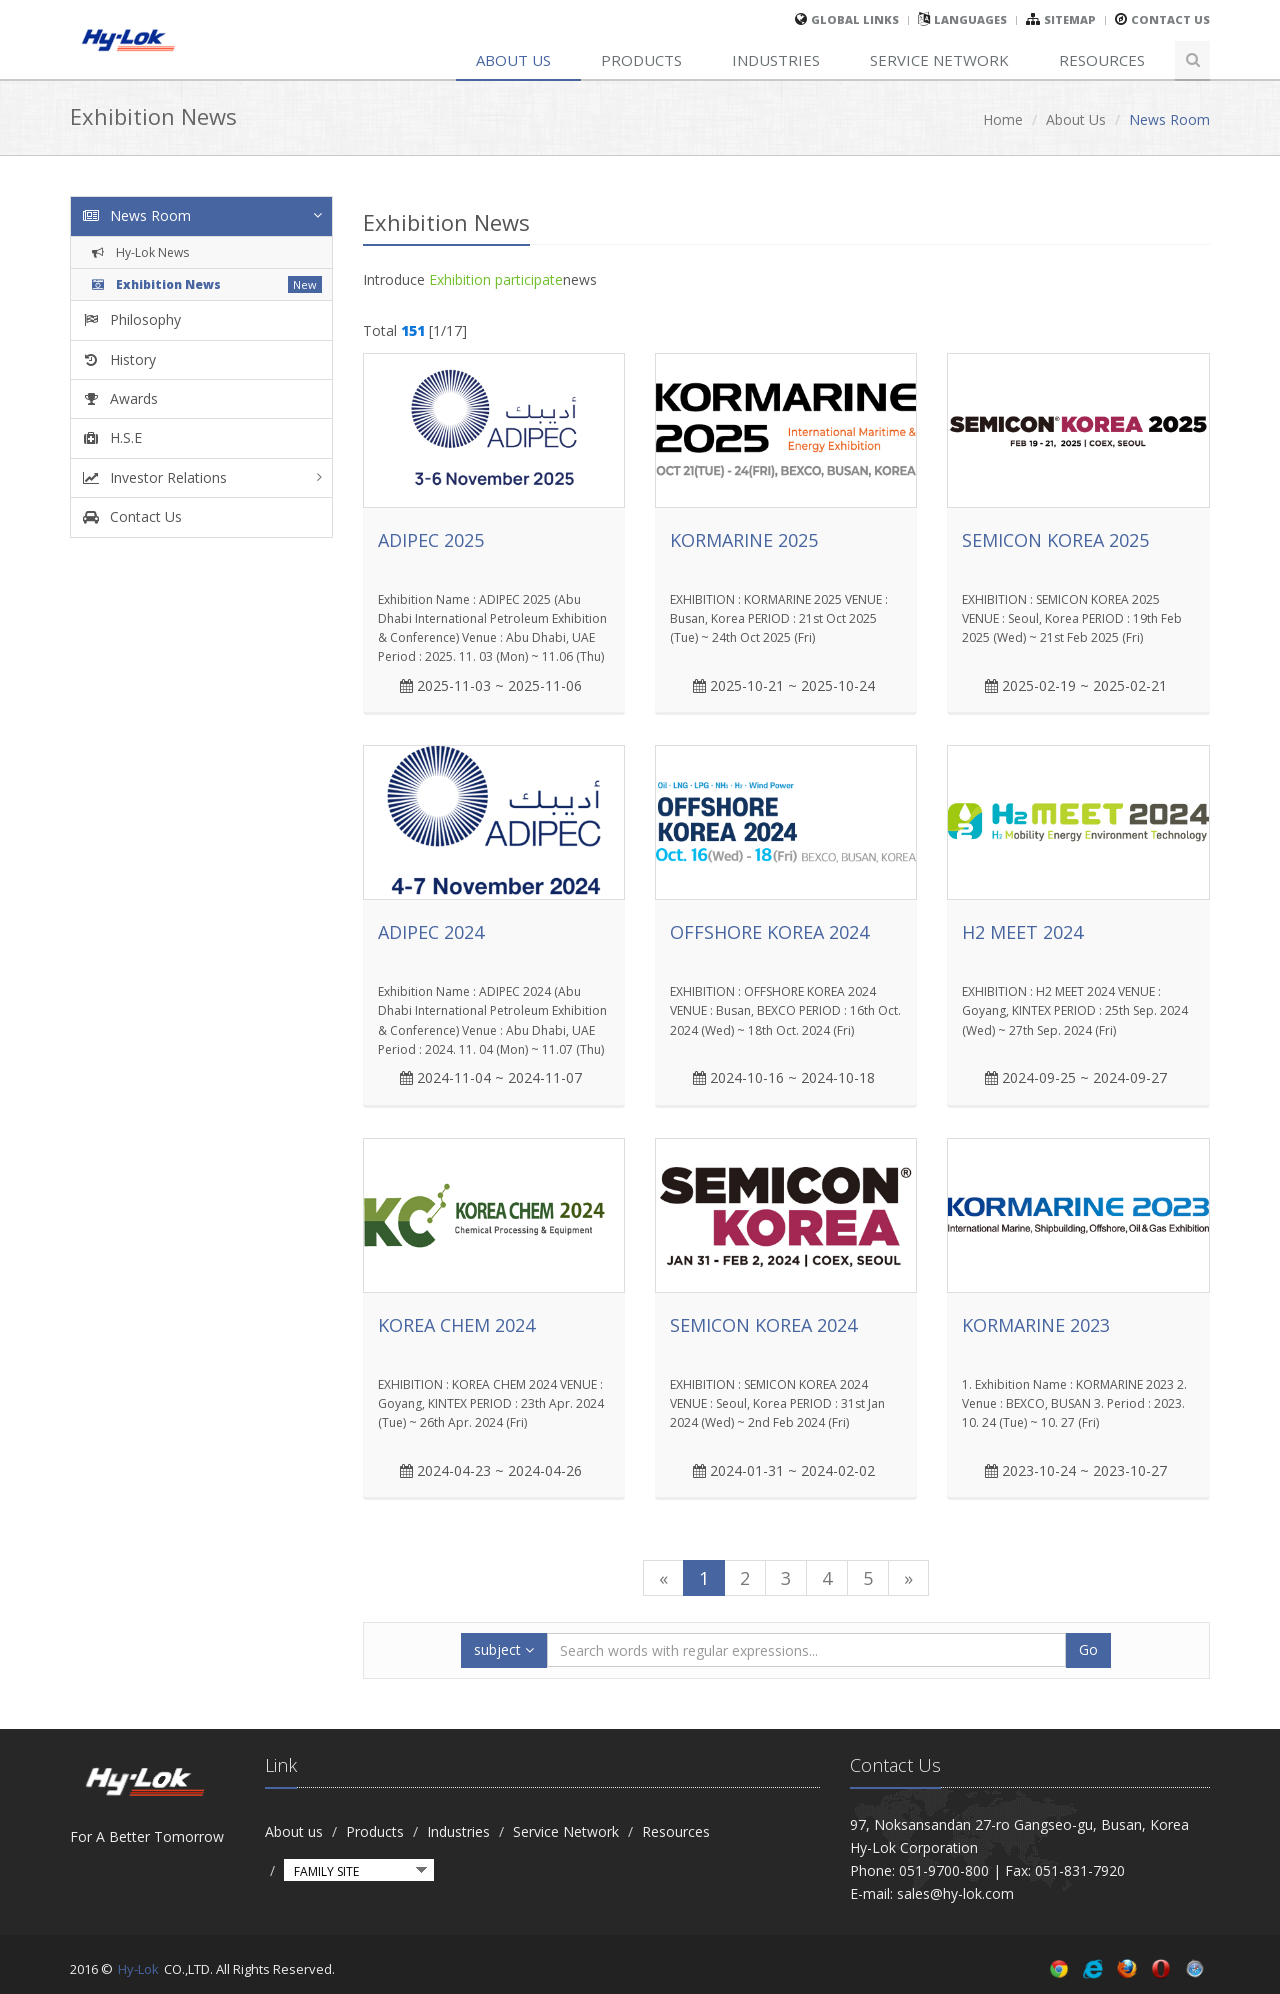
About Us (1076, 119)
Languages (970, 19)
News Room (136, 215)
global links (855, 19)
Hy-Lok (138, 1969)
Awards (119, 398)
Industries (776, 60)
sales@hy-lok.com (955, 1893)
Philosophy (131, 319)
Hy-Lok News (138, 252)
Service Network (939, 60)
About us (513, 60)
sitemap (1070, 19)
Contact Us (1170, 19)
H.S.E (111, 437)
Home (1003, 119)
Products (641, 60)
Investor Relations (154, 477)
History (118, 359)
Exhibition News (154, 284)
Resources (1102, 60)
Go (1088, 1649)
